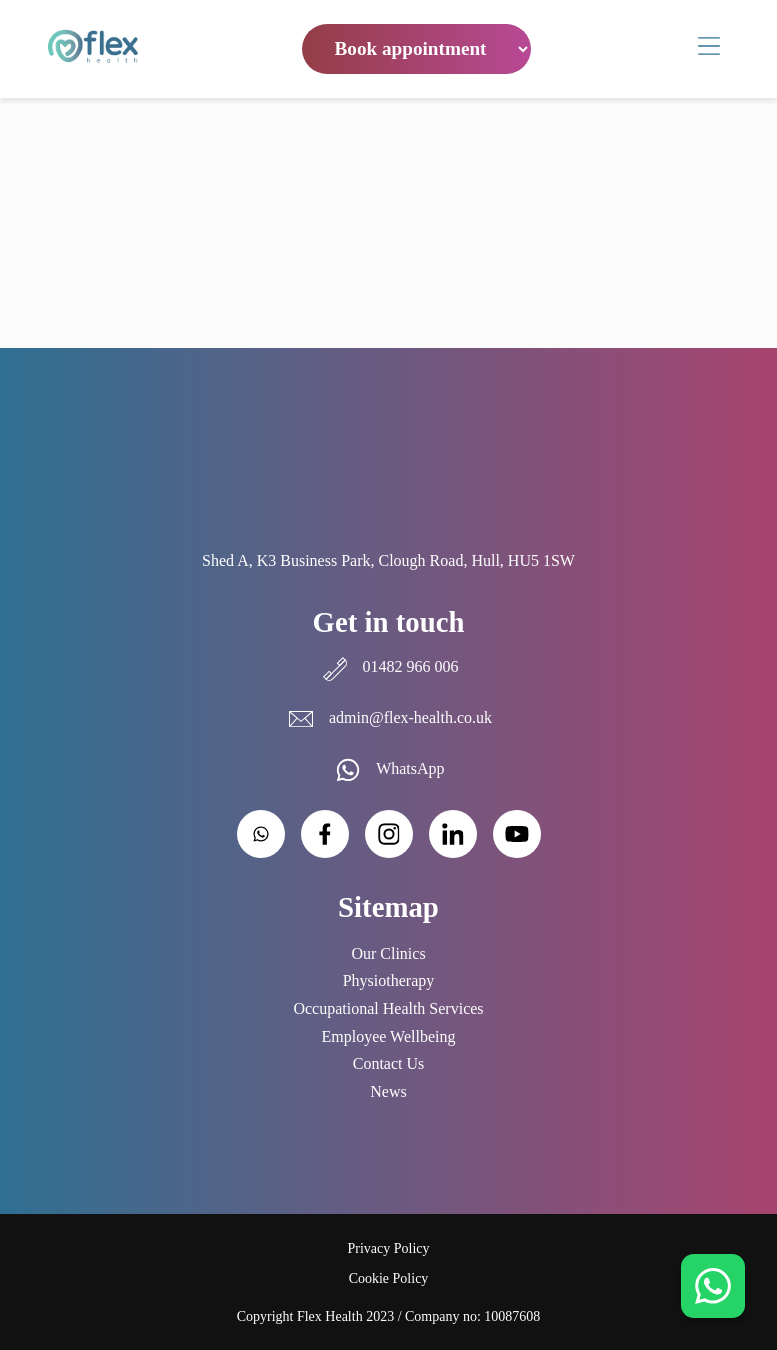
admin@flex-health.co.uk (388, 717)
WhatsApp (388, 768)
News (388, 1091)
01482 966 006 (389, 666)
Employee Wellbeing (389, 1036)
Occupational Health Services (388, 1008)
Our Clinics (388, 953)
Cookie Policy (389, 1278)
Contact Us (389, 1063)
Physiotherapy (389, 980)
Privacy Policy (388, 1248)
